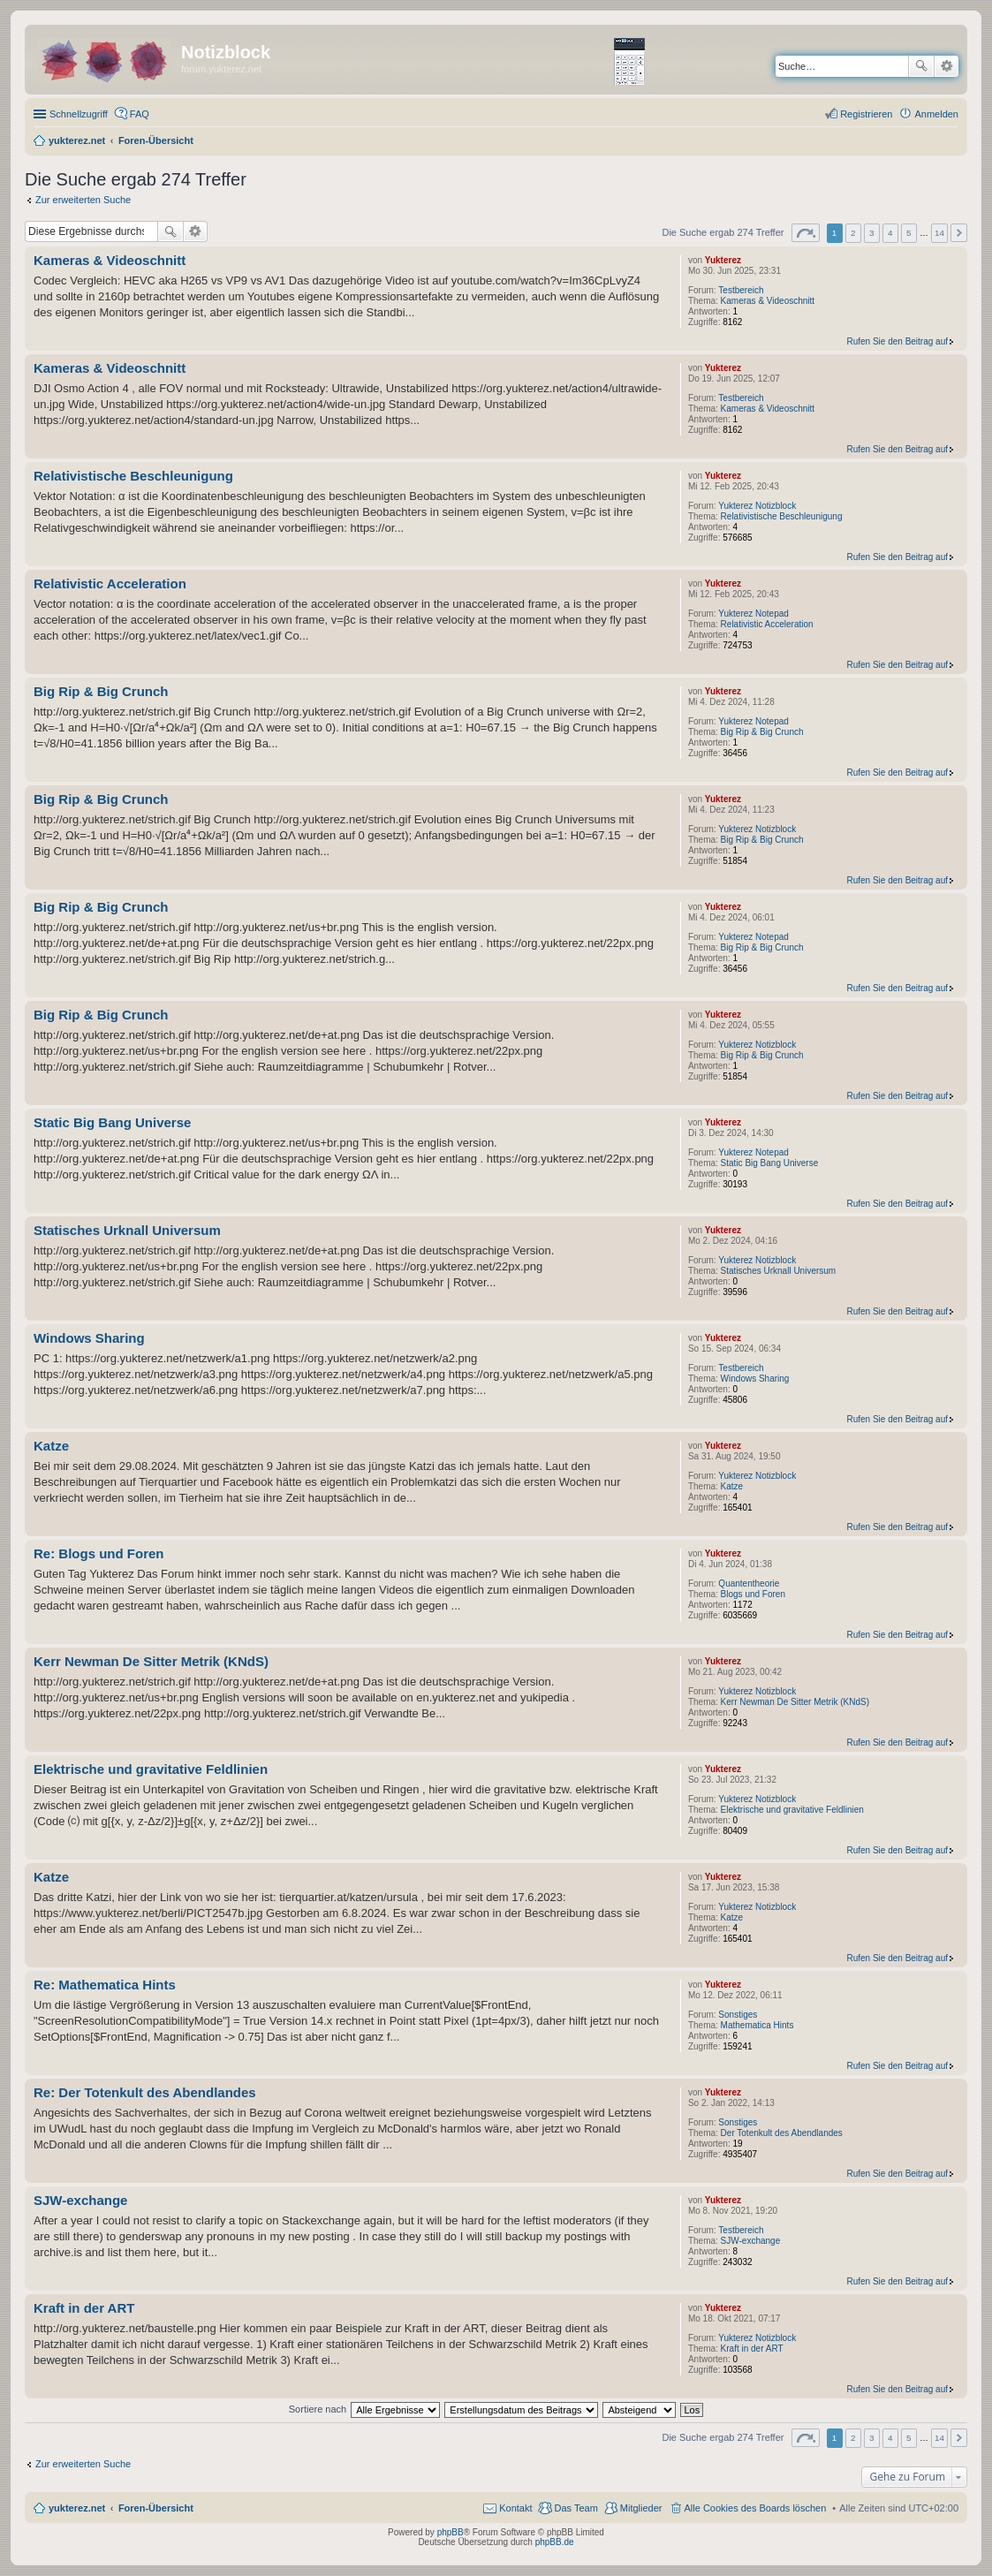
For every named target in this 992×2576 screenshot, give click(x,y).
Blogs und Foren (753, 1594)
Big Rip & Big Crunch (762, 732)
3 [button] (872, 233)
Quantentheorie (748, 1583)
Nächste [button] (958, 233)
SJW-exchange (751, 2241)
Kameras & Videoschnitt (768, 301)
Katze (732, 1486)
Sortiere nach (317, 2409)
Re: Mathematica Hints (105, 1984)
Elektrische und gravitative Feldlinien (792, 1810)
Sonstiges (737, 2014)
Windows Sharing (755, 1378)
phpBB (450, 2532)
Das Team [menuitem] (575, 2508)
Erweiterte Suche (946, 66)
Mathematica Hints (757, 2025)
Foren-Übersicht (155, 2508)
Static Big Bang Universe (770, 1163)
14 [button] (939, 233)
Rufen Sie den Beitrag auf (897, 341)
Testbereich (740, 290)
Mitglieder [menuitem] (641, 2508)
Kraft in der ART (752, 2348)
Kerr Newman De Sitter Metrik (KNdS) (795, 1702)
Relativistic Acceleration (767, 624)
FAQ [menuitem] (139, 114)
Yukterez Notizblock (757, 506)
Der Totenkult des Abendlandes (782, 2133)
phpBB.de (554, 2542)
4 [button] (890, 233)
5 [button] (909, 233)
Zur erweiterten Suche (83, 199)
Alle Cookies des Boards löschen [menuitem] (756, 2508)
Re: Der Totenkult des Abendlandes (145, 2092)
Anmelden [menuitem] (936, 114)
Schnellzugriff (78, 114)
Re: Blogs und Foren (99, 1553)
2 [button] (853, 233)
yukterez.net (77, 2508)
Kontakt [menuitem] (515, 2508)
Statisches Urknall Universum (779, 1271)
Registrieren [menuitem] (866, 114)
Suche (921, 66)
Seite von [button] (805, 233)
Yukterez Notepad (753, 613)
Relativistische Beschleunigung (782, 516)
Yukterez (723, 260)
